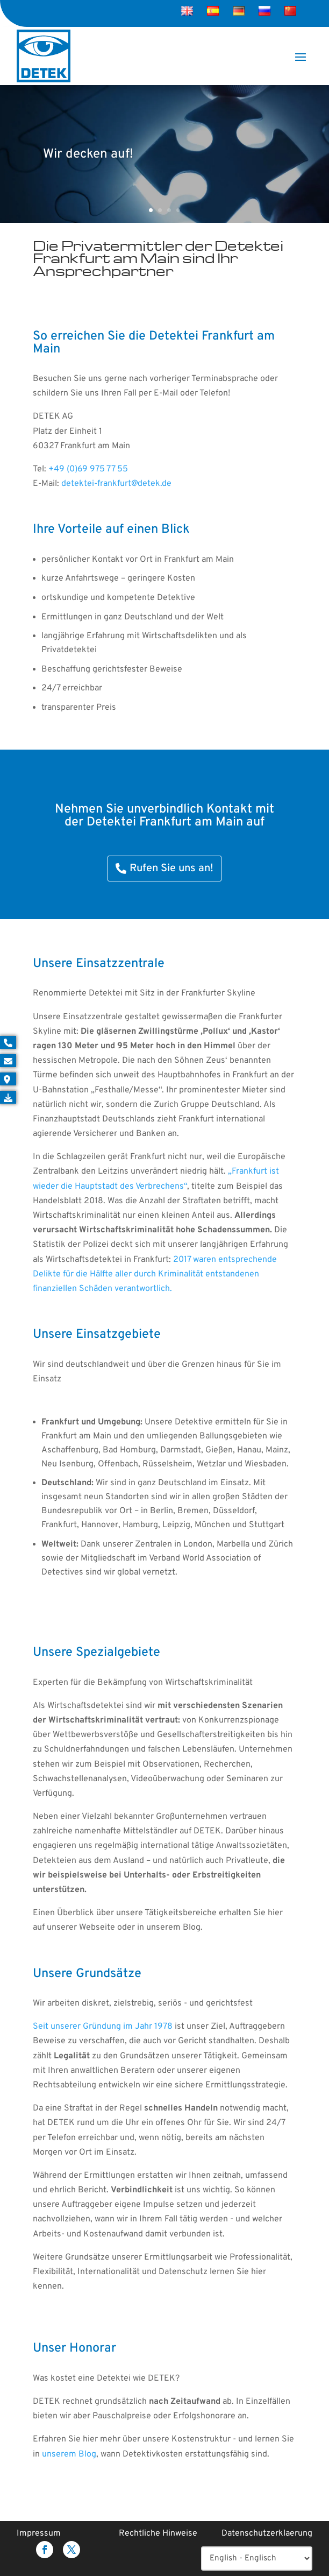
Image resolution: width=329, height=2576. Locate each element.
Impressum (39, 2533)
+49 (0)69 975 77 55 (88, 469)
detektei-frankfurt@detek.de (116, 483)
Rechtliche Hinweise (158, 2533)
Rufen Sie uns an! (171, 869)
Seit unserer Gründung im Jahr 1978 (103, 2026)
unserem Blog (69, 2454)
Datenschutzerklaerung (266, 2533)
